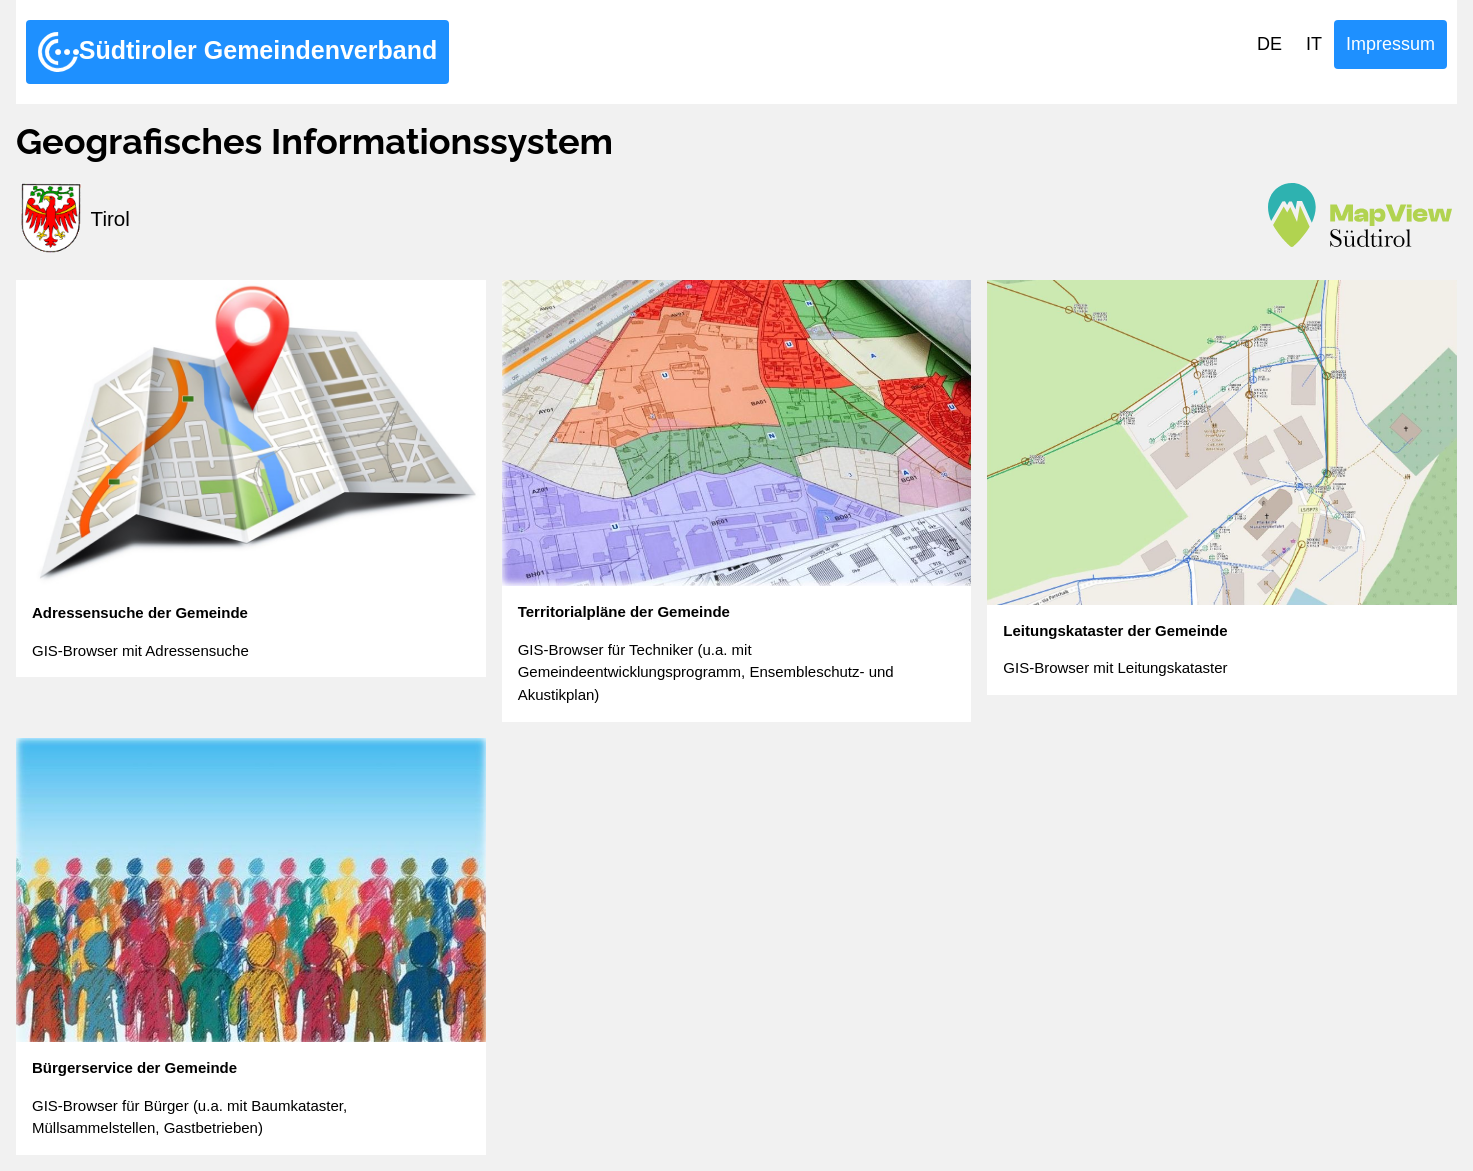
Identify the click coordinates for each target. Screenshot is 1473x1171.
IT (1314, 44)
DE (1269, 44)
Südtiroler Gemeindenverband (237, 52)
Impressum (1390, 44)
